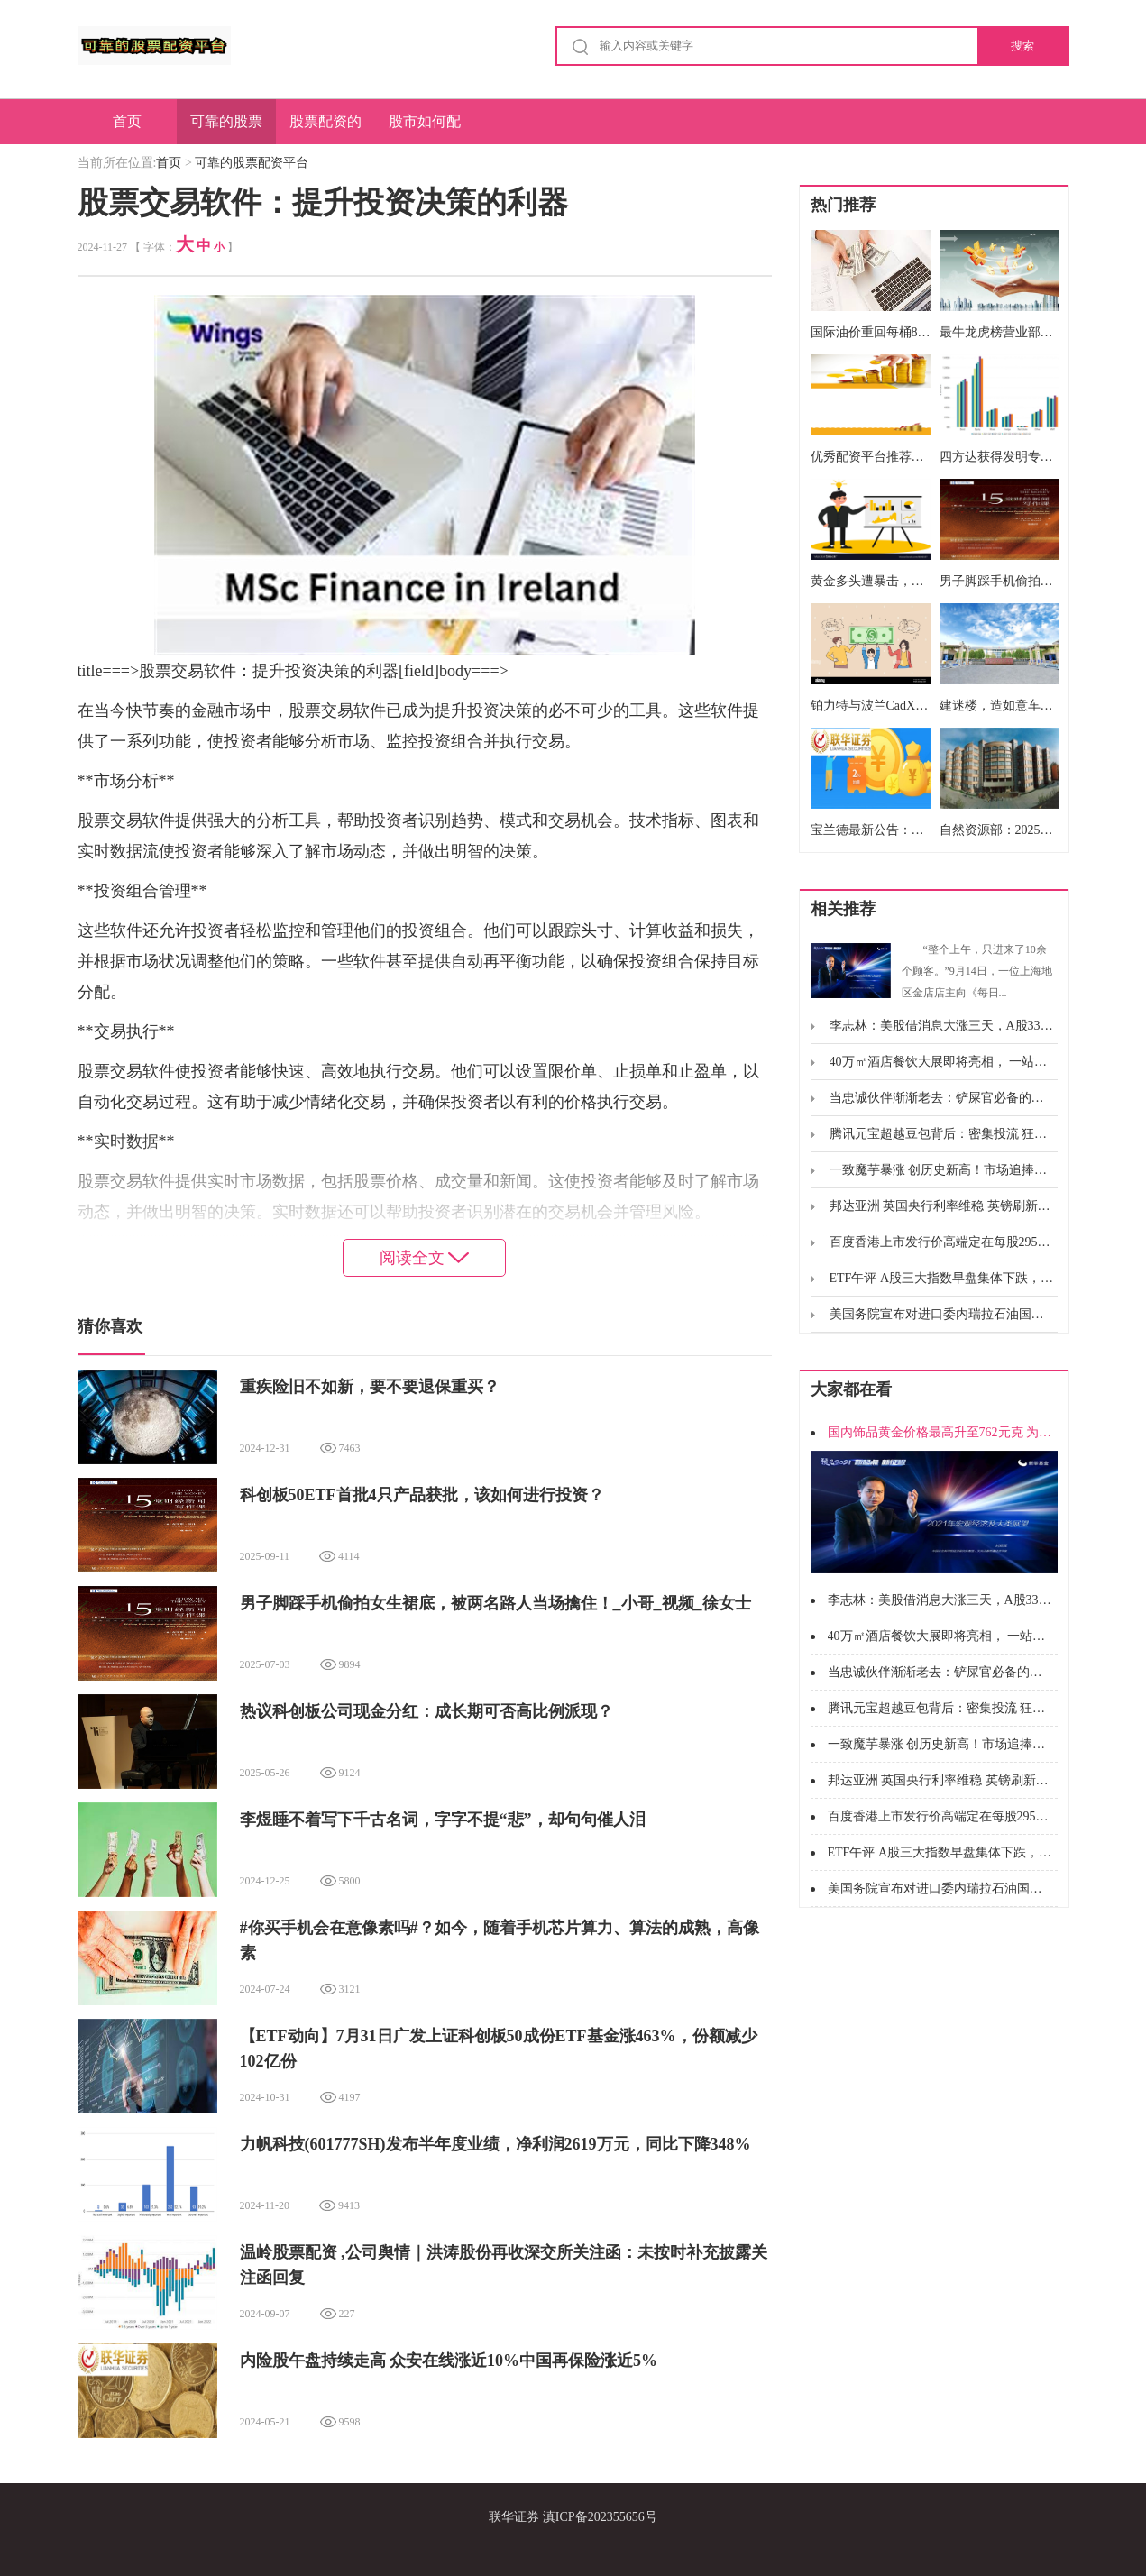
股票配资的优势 (325, 129)
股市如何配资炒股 (425, 129)
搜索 (1022, 45)
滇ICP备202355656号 (600, 2517)
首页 (127, 121)
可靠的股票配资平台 (226, 129)
